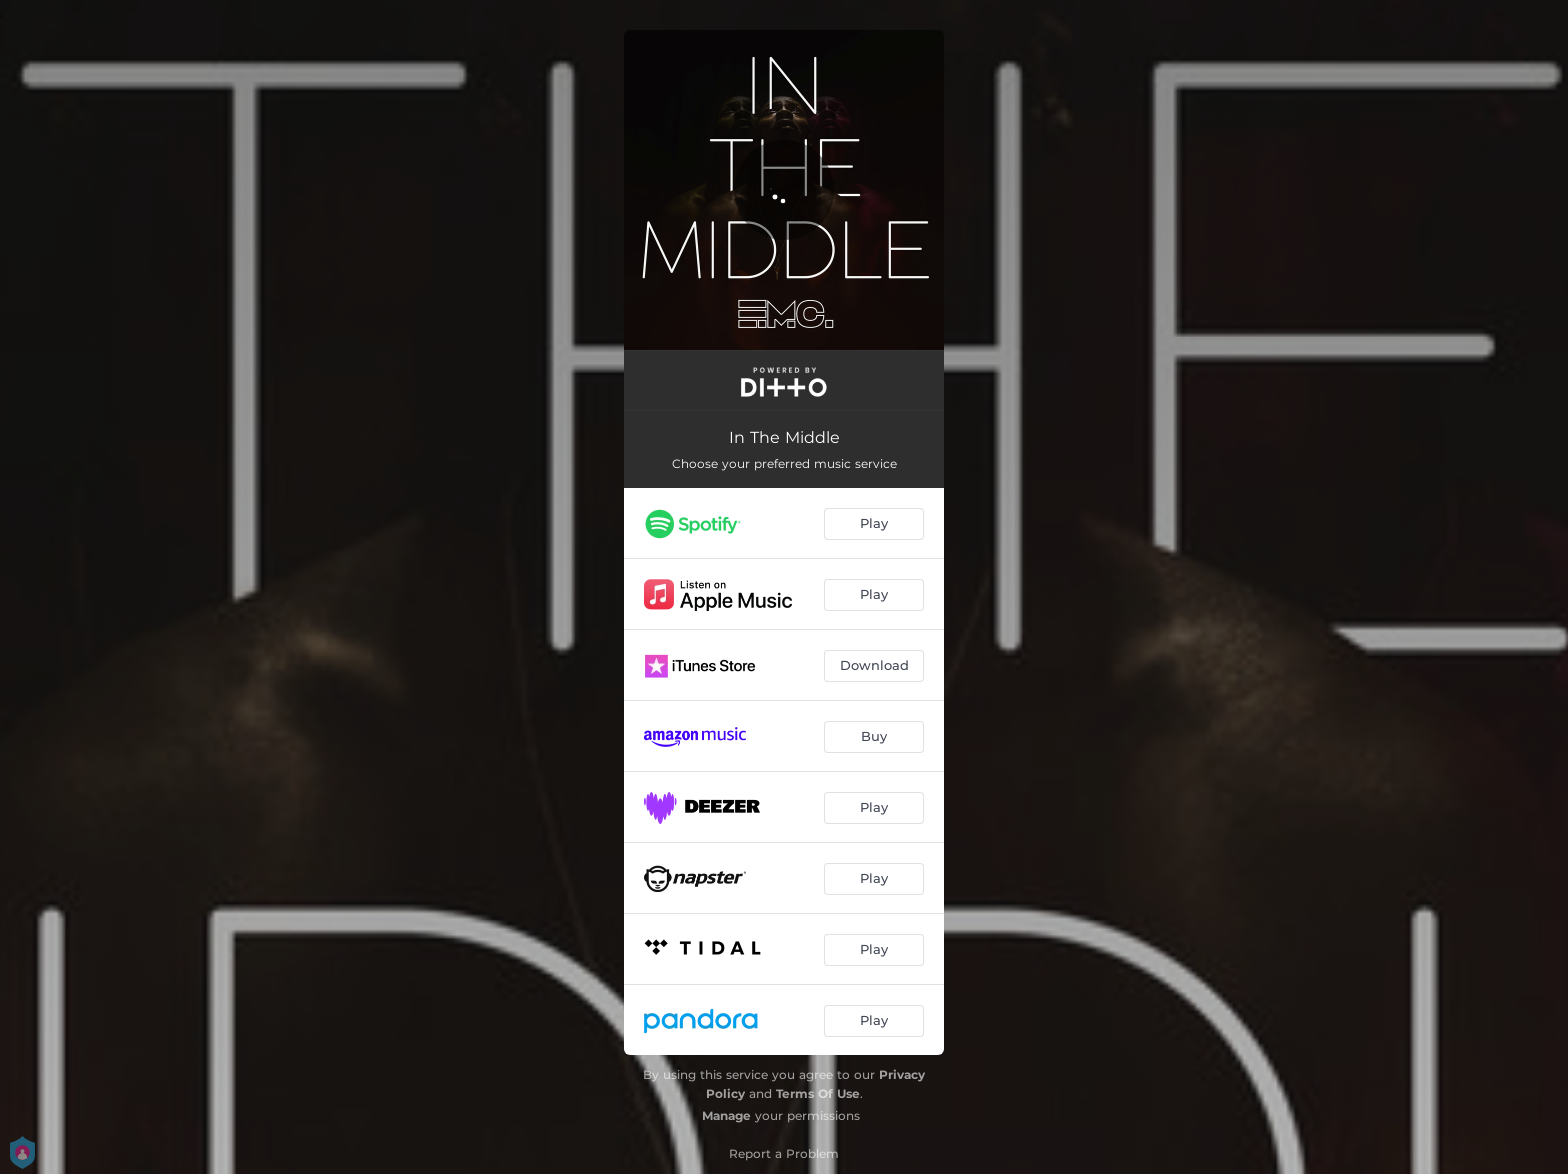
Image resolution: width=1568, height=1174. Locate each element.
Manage (726, 1115)
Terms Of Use (818, 1093)
